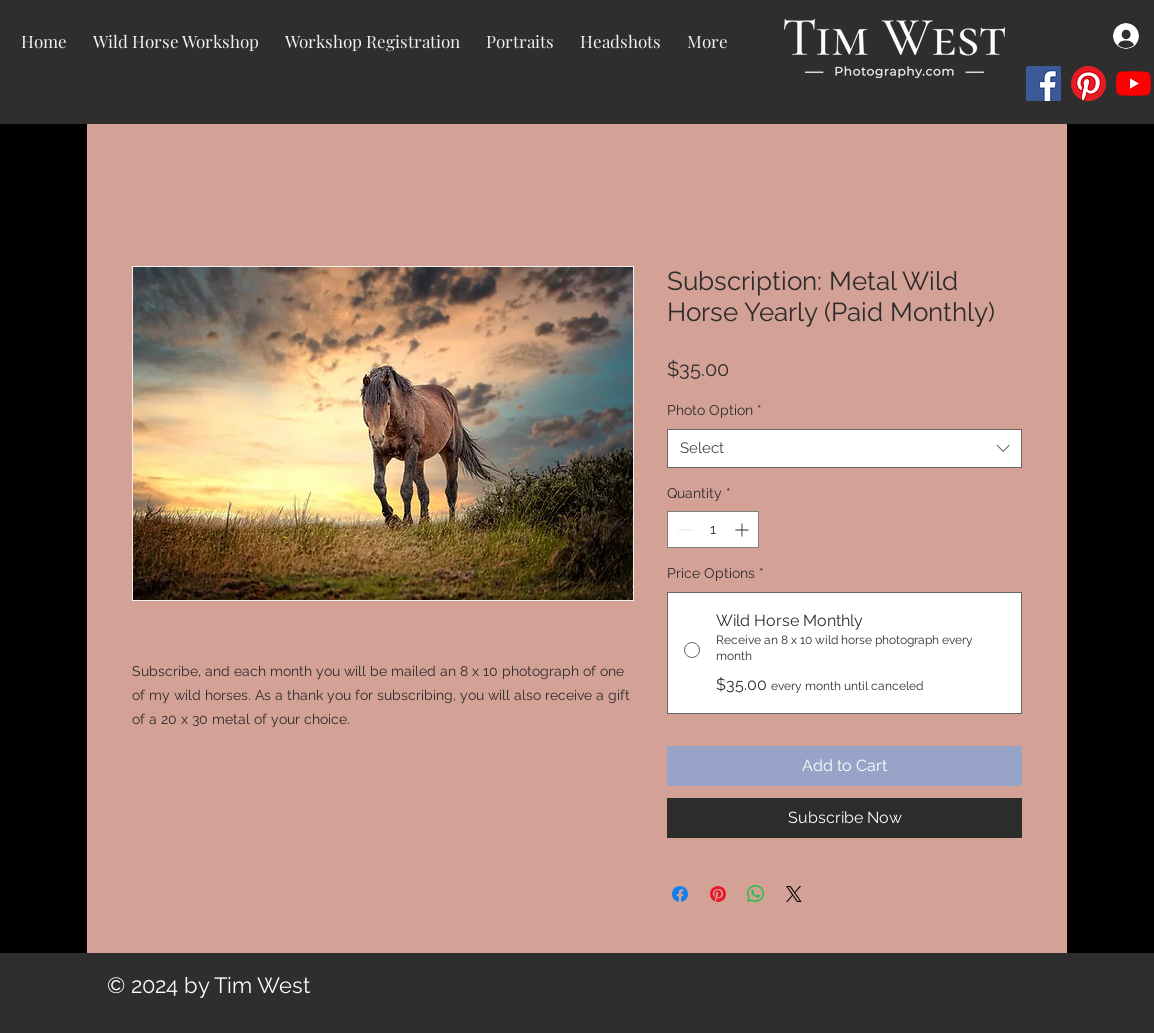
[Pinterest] (1088, 83)
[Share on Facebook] (680, 894)
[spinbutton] (713, 529)
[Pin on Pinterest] (718, 894)
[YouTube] (1133, 83)
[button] (520, 41)
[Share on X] (794, 894)
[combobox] (844, 448)
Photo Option (714, 410)
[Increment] (743, 529)
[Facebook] (1043, 83)
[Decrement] (682, 529)
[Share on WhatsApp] (756, 894)
